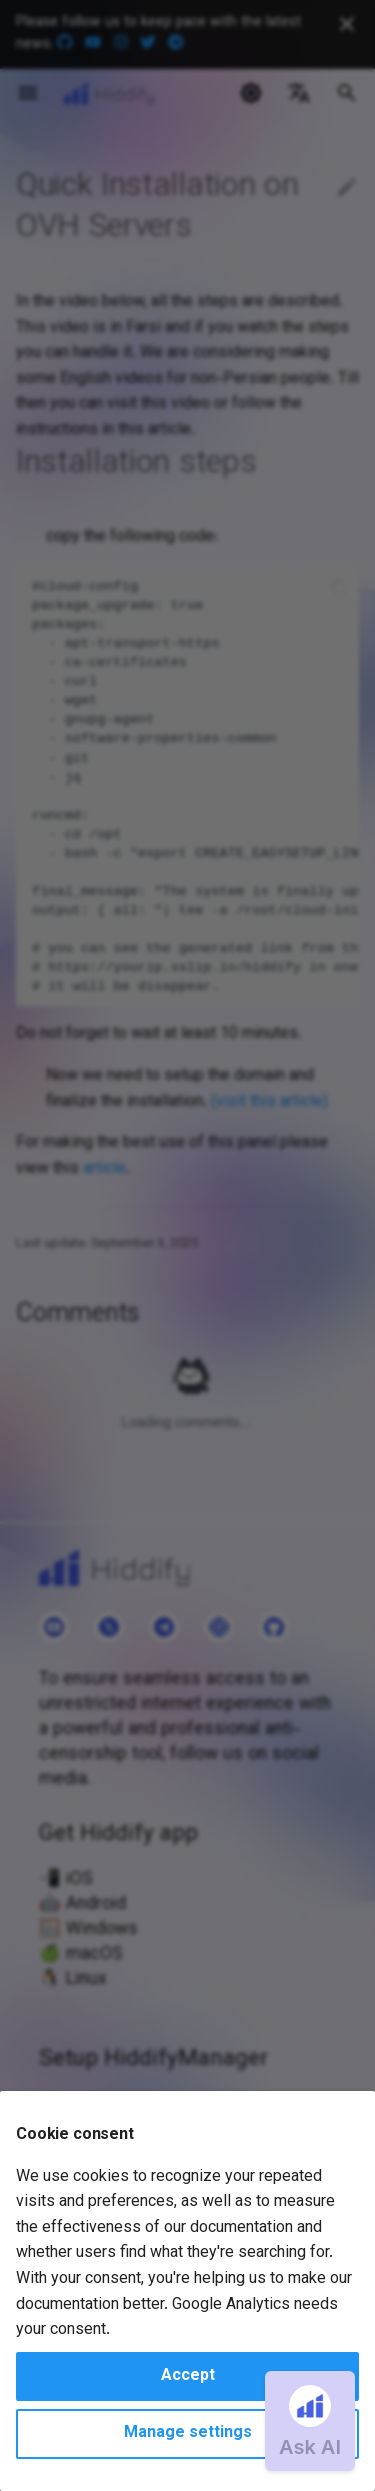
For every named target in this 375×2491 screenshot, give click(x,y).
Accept (188, 2376)
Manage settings (188, 2433)
